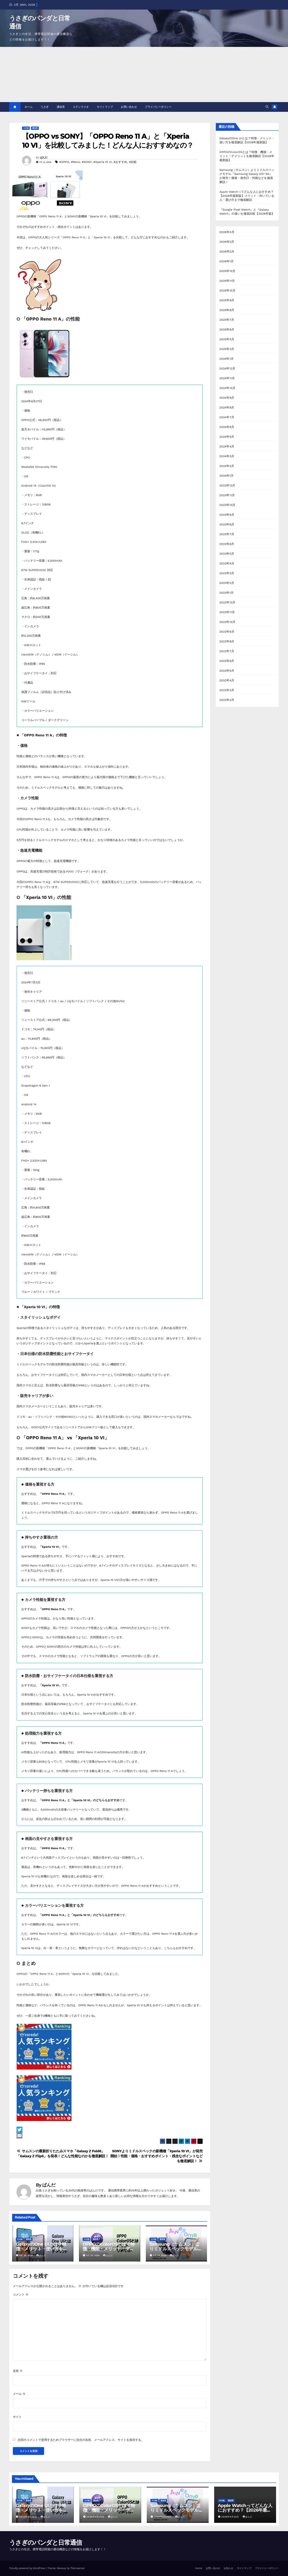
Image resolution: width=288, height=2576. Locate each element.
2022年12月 (227, 602)
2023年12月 (227, 485)
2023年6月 (226, 544)
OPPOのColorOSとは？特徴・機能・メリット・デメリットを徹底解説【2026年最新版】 (246, 156)
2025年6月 (226, 329)
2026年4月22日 (230, 2516)
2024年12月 (227, 368)
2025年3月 (226, 349)
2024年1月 (226, 475)
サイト (17, 2417)
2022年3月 (226, 690)
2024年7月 (226, 417)
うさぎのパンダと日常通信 (45, 2542)
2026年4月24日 (96, 2516)
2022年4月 (226, 680)
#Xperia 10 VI (102, 162)
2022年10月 (227, 622)
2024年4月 (226, 446)
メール (19, 2394)
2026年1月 (226, 261)
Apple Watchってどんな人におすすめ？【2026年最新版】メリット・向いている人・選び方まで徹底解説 (246, 196)
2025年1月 (226, 358)
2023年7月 (226, 534)
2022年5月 (226, 670)
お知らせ (228, 2568)
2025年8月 (226, 310)
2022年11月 (227, 612)
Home (198, 2568)
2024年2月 (226, 466)
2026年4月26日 (28, 2516)
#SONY (86, 162)
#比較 (133, 162)
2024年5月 (226, 436)
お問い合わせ (129, 107)
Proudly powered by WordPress (27, 2568)
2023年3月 (226, 573)
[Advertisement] (144, 74)
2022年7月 (226, 651)
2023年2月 (226, 583)
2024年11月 (227, 378)
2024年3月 (226, 456)
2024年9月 (226, 397)
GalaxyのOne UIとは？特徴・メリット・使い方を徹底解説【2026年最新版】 (41, 2248)
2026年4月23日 (163, 2516)
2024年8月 (226, 407)
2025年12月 (227, 271)
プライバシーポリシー (158, 107)
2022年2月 (226, 700)
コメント (20, 2294)
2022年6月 (226, 661)
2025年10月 (227, 290)
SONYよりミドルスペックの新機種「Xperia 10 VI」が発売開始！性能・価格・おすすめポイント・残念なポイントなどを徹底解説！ (156, 2156)
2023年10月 (227, 505)
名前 (18, 2371)
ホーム (29, 107)
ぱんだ (43, 157)
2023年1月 (226, 592)
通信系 (61, 107)
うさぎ (45, 107)
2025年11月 (227, 280)
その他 (26, 128)
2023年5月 (226, 553)
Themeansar (77, 2568)
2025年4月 (226, 339)
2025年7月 (226, 319)
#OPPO (64, 162)
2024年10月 (227, 388)
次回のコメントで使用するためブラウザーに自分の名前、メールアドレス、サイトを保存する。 (81, 2440)
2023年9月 (226, 514)
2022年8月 (226, 641)
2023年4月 (226, 563)
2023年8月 (226, 524)
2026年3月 (226, 241)
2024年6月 (226, 427)
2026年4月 (227, 232)
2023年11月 (227, 495)
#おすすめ (120, 162)
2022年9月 (226, 631)
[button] (267, 107)
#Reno (75, 162)
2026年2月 (226, 251)
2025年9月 (226, 300)
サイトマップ (105, 107)
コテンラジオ (81, 107)
